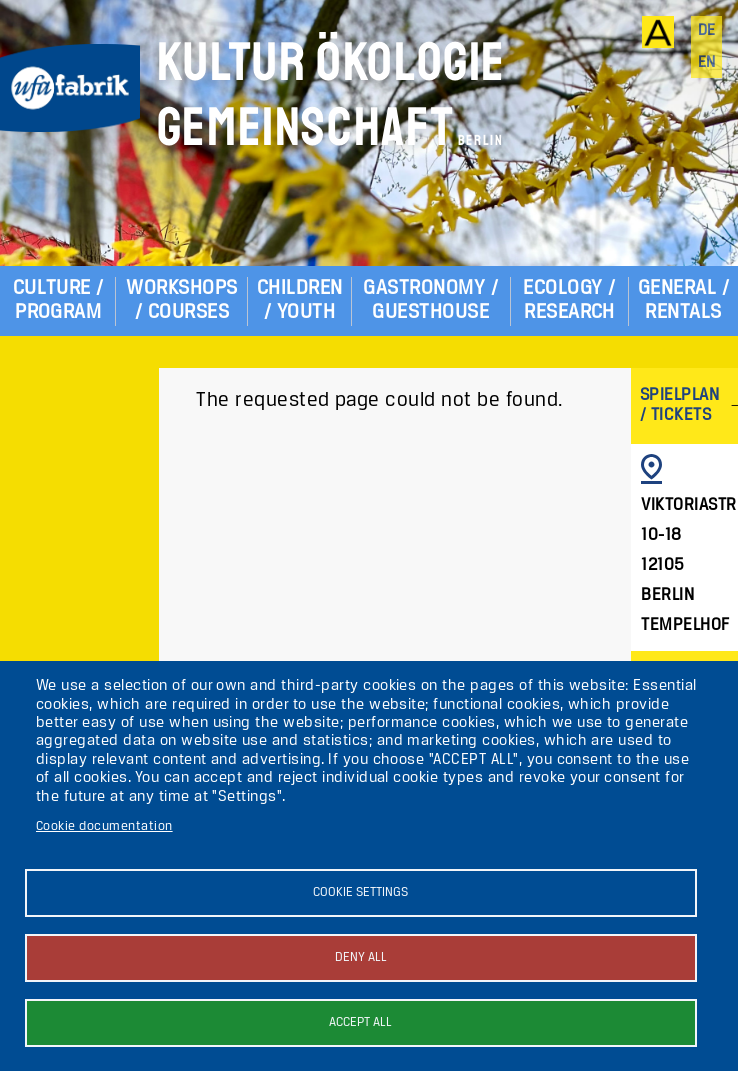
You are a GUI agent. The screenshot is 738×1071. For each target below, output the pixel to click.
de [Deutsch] (707, 31)
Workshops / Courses (181, 300)
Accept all (360, 1022)
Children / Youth (300, 300)
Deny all (361, 957)
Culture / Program (58, 300)
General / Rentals (683, 300)
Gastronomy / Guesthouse (430, 300)
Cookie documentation (104, 826)
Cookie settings (360, 892)
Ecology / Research (569, 300)
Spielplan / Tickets (679, 405)
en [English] (707, 63)
